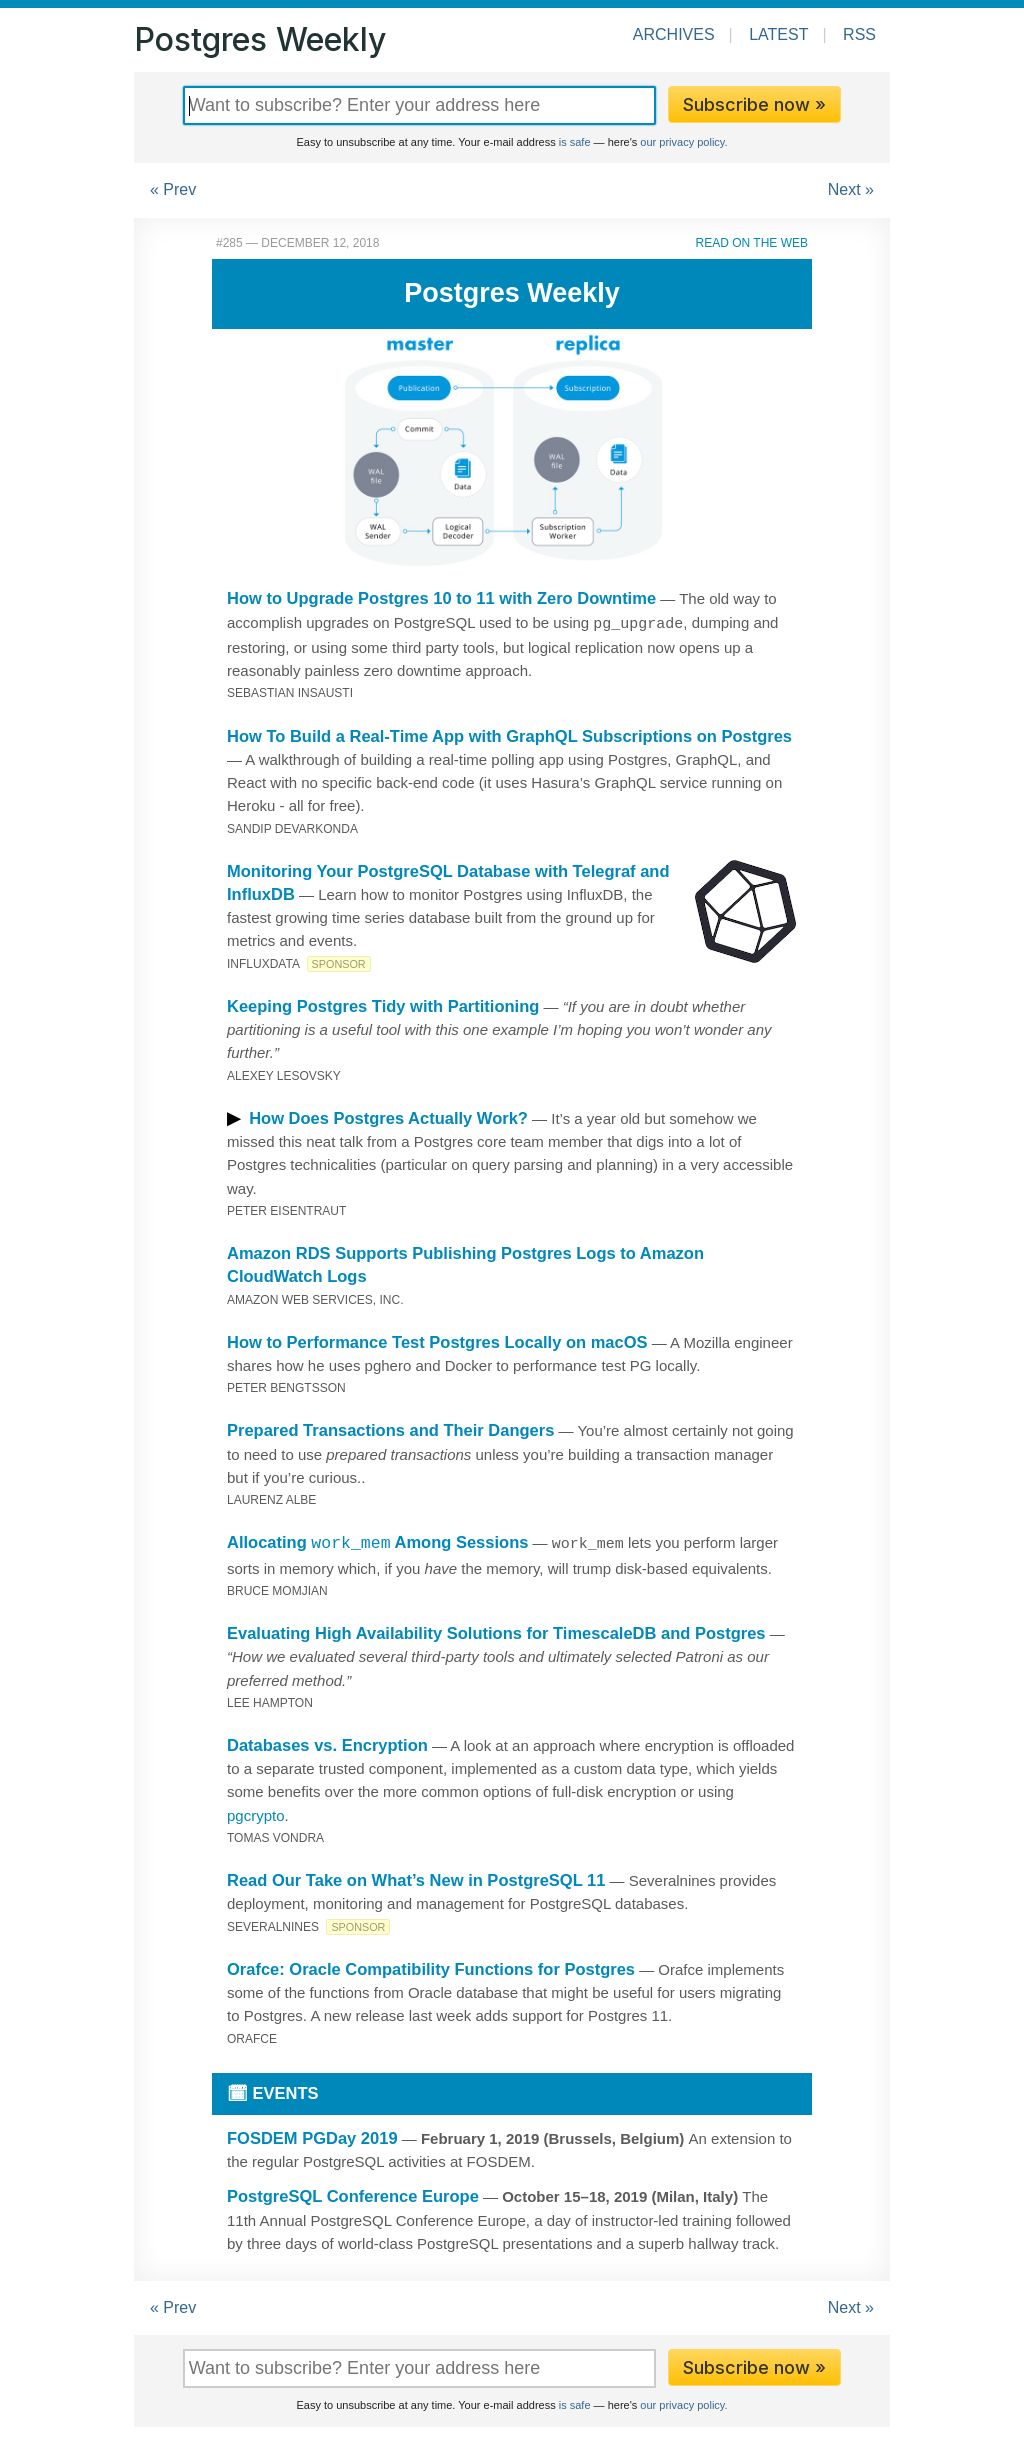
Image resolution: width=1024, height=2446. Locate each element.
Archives (674, 34)
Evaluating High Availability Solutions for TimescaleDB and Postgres (496, 1630)
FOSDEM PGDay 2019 (312, 2135)
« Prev (173, 189)
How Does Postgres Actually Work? (388, 1116)
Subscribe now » (754, 104)
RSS (859, 34)
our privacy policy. (683, 142)
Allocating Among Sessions (377, 1540)
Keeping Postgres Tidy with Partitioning (383, 1004)
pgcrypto (256, 1812)
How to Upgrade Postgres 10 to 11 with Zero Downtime (441, 598)
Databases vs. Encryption (327, 1742)
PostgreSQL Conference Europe (353, 2193)
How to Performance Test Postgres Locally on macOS (437, 1340)
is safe (575, 142)
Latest (778, 34)
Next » (851, 189)
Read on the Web (752, 243)
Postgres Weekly (260, 39)
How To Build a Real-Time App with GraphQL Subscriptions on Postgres (509, 734)
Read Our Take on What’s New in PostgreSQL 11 (416, 1877)
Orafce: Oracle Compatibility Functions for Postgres (431, 1966)
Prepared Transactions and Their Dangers (390, 1428)
